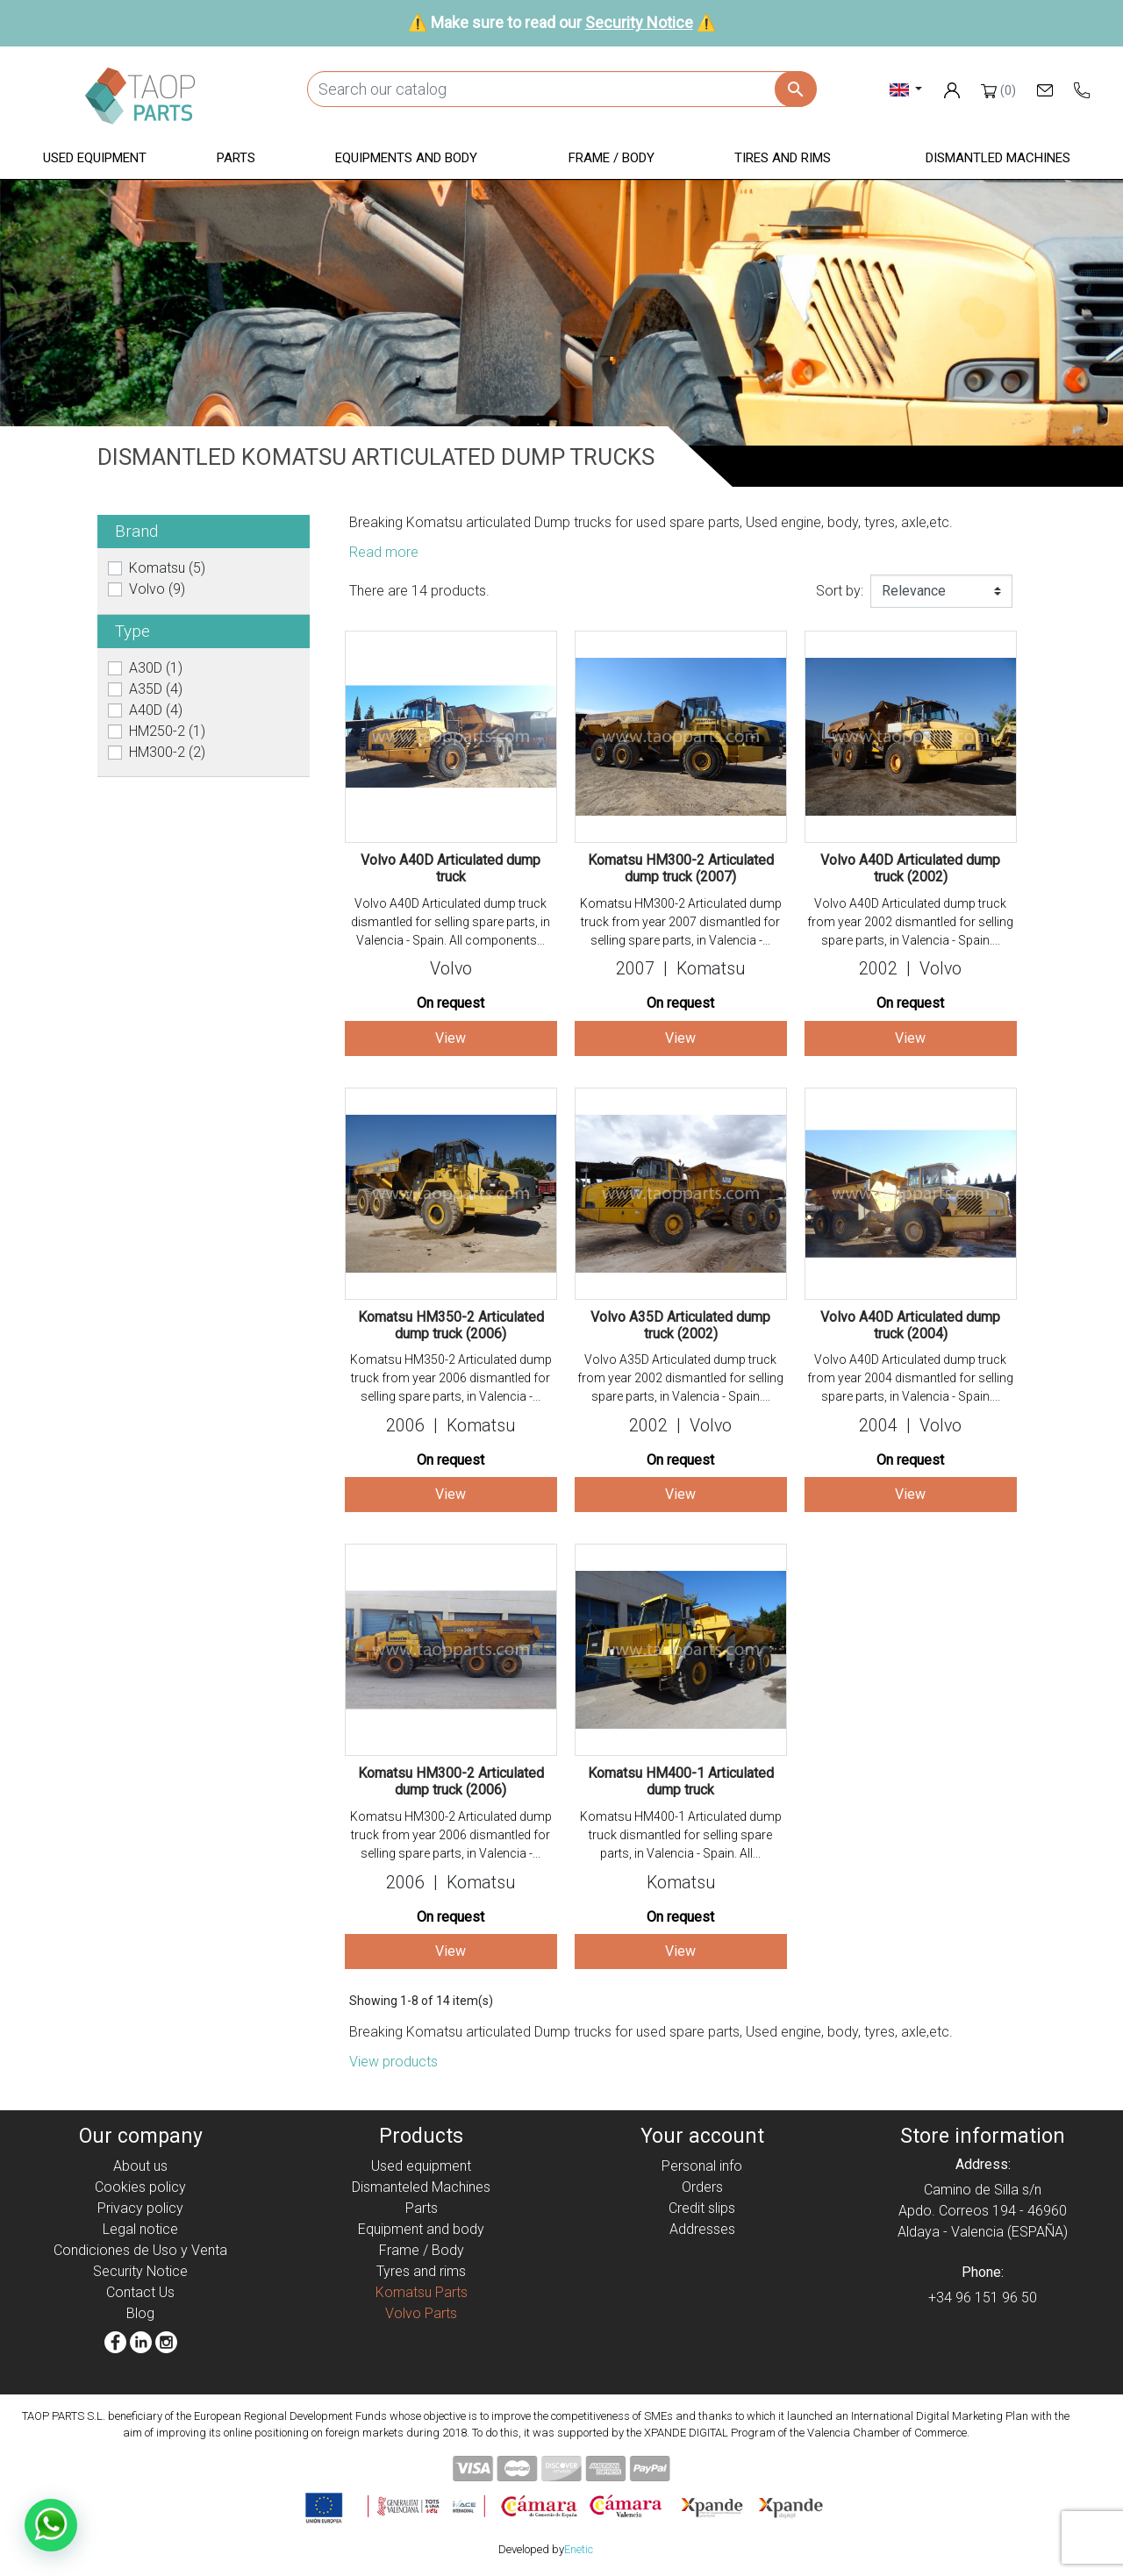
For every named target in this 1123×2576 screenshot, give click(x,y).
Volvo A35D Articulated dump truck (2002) (680, 1325)
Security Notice (639, 22)
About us (140, 2166)
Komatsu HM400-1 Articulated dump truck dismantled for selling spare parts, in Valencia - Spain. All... (681, 1834)
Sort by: (839, 590)
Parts (421, 2208)
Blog (140, 2313)
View (450, 1038)
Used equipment (421, 2166)
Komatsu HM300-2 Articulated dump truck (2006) (451, 1781)
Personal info (702, 2166)
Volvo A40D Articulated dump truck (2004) (910, 1325)
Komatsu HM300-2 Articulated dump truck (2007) (681, 868)
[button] (95, 159)
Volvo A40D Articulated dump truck (450, 868)
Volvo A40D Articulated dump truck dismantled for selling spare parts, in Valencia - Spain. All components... (450, 921)
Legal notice (140, 2229)
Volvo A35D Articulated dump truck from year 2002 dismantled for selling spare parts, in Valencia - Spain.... (680, 1377)
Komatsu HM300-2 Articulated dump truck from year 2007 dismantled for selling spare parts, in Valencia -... (681, 921)
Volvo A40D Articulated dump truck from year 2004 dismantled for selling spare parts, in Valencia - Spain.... (910, 1377)
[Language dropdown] (906, 89)
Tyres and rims (421, 2271)
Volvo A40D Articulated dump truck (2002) (910, 868)
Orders (702, 2187)
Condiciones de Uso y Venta (140, 2250)
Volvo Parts (421, 2313)
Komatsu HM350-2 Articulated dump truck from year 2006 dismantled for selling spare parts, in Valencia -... (451, 1377)
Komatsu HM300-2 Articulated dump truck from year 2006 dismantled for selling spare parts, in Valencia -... (451, 1834)
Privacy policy (140, 2208)
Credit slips (702, 2208)
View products (393, 2061)
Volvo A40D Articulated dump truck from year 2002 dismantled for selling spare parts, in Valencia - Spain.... (910, 921)
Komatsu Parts (422, 2292)
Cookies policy (140, 2187)
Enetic (578, 2549)
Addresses (702, 2229)
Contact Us (140, 2292)
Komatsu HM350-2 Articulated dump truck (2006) (451, 1325)
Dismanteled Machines (421, 2187)
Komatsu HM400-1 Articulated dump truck (681, 1781)
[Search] (561, 89)
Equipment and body (421, 2229)
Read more (383, 552)
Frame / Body (421, 2250)
